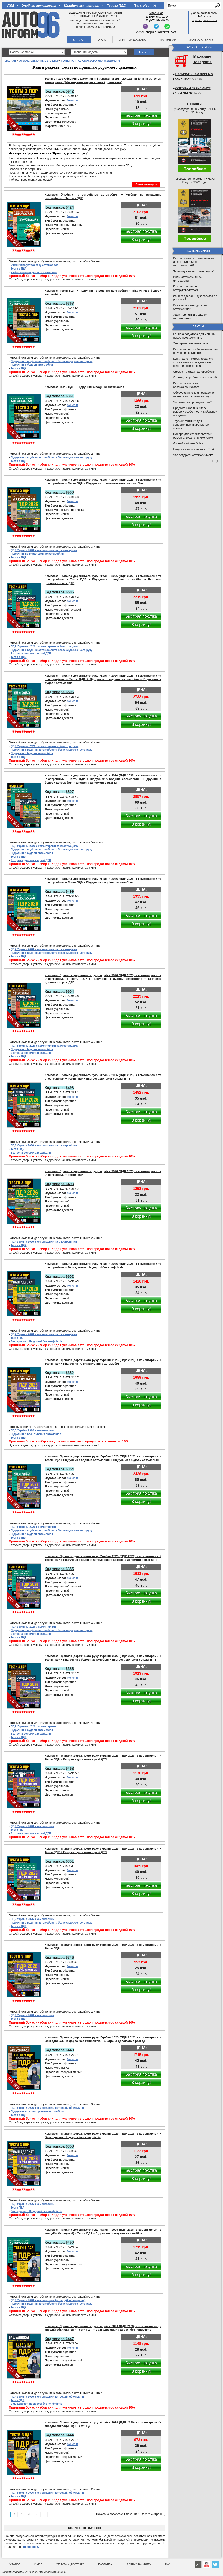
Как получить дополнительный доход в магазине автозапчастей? (193, 262)
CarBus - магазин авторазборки (194, 371)
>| (44, 2514)
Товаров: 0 (202, 62)
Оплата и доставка (133, 39)
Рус (146, 5)
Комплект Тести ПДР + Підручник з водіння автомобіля (84, 387)
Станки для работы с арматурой (195, 377)
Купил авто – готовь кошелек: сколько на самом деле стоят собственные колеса (193, 362)
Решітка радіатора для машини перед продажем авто (194, 335)
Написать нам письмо (194, 74)
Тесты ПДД (116, 5)
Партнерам (168, 39)
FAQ (167, 2564)
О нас (101, 39)
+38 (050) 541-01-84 (156, 16)
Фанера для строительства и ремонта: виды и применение (193, 435)
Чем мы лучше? (188, 93)
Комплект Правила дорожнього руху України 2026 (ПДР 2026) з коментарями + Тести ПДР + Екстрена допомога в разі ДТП (103, 1757)
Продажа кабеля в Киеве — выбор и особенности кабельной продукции (195, 411)
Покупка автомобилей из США (193, 449)
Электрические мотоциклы (191, 343)
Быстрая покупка (141, 115)
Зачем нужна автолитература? (194, 271)
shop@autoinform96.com (161, 32)
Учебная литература (39, 5)
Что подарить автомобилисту (193, 455)
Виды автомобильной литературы (187, 278)
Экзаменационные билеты (38, 60)
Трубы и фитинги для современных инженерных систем (191, 424)
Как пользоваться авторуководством (185, 288)
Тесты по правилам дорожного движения (91, 60)
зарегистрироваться (204, 20)
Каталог (79, 39)
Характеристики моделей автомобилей (190, 316)
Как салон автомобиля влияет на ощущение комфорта (195, 351)
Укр (155, 5)
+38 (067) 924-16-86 (156, 20)
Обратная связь (189, 78)
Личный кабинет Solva (188, 443)
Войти (201, 16)
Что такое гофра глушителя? (192, 402)
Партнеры (105, 2564)
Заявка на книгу (201, 39)
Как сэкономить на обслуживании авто (186, 385)
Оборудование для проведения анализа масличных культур (194, 394)
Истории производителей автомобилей (190, 307)
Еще (215, 461)
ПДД (10, 5)
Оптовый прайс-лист (193, 88)
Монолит (72, 100)
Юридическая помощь (81, 5)
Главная (10, 60)
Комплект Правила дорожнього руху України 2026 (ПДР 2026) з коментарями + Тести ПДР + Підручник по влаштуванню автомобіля (103, 1361)
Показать (144, 52)
